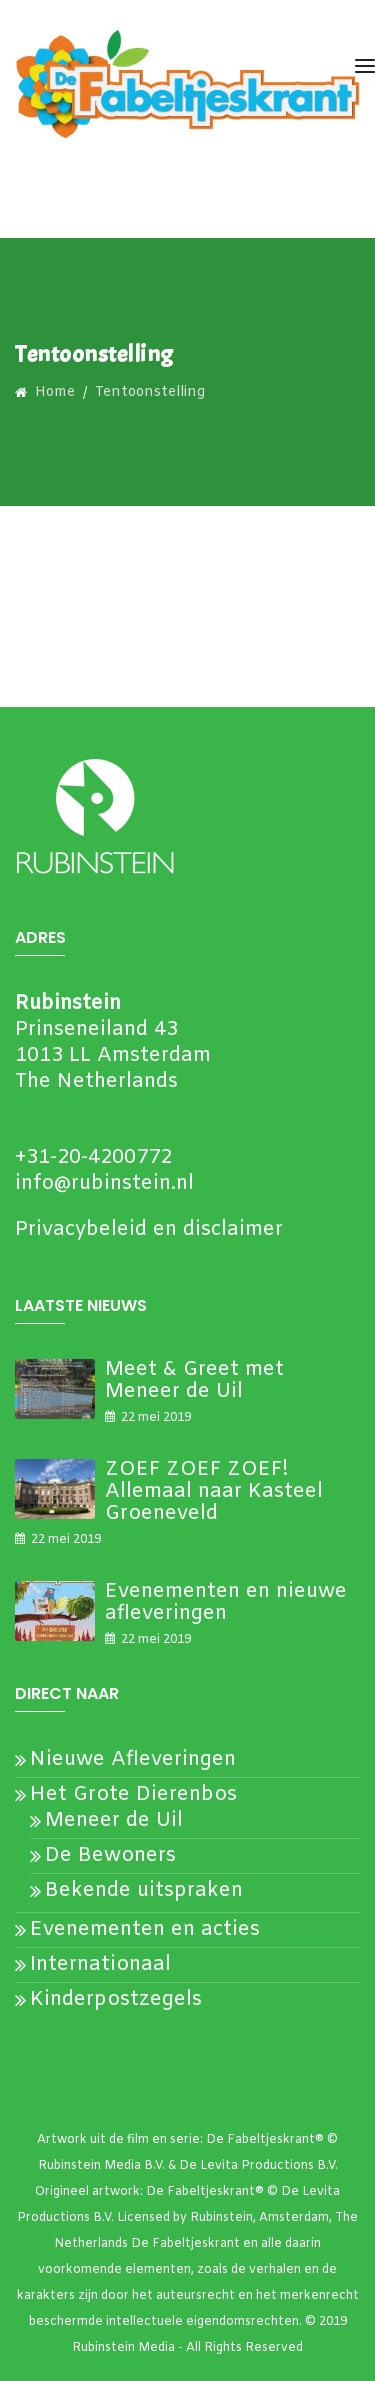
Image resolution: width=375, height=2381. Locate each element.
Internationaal (100, 1964)
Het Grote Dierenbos (133, 1794)
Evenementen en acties (145, 1929)
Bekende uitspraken (144, 1890)
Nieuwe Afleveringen (133, 1759)
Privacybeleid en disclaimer (149, 1229)
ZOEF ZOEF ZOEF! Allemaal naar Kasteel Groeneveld (214, 1491)
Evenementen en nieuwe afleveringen (226, 1602)
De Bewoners (110, 1855)
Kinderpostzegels (116, 1999)
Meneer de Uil (114, 1820)
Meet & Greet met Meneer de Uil (194, 1380)
